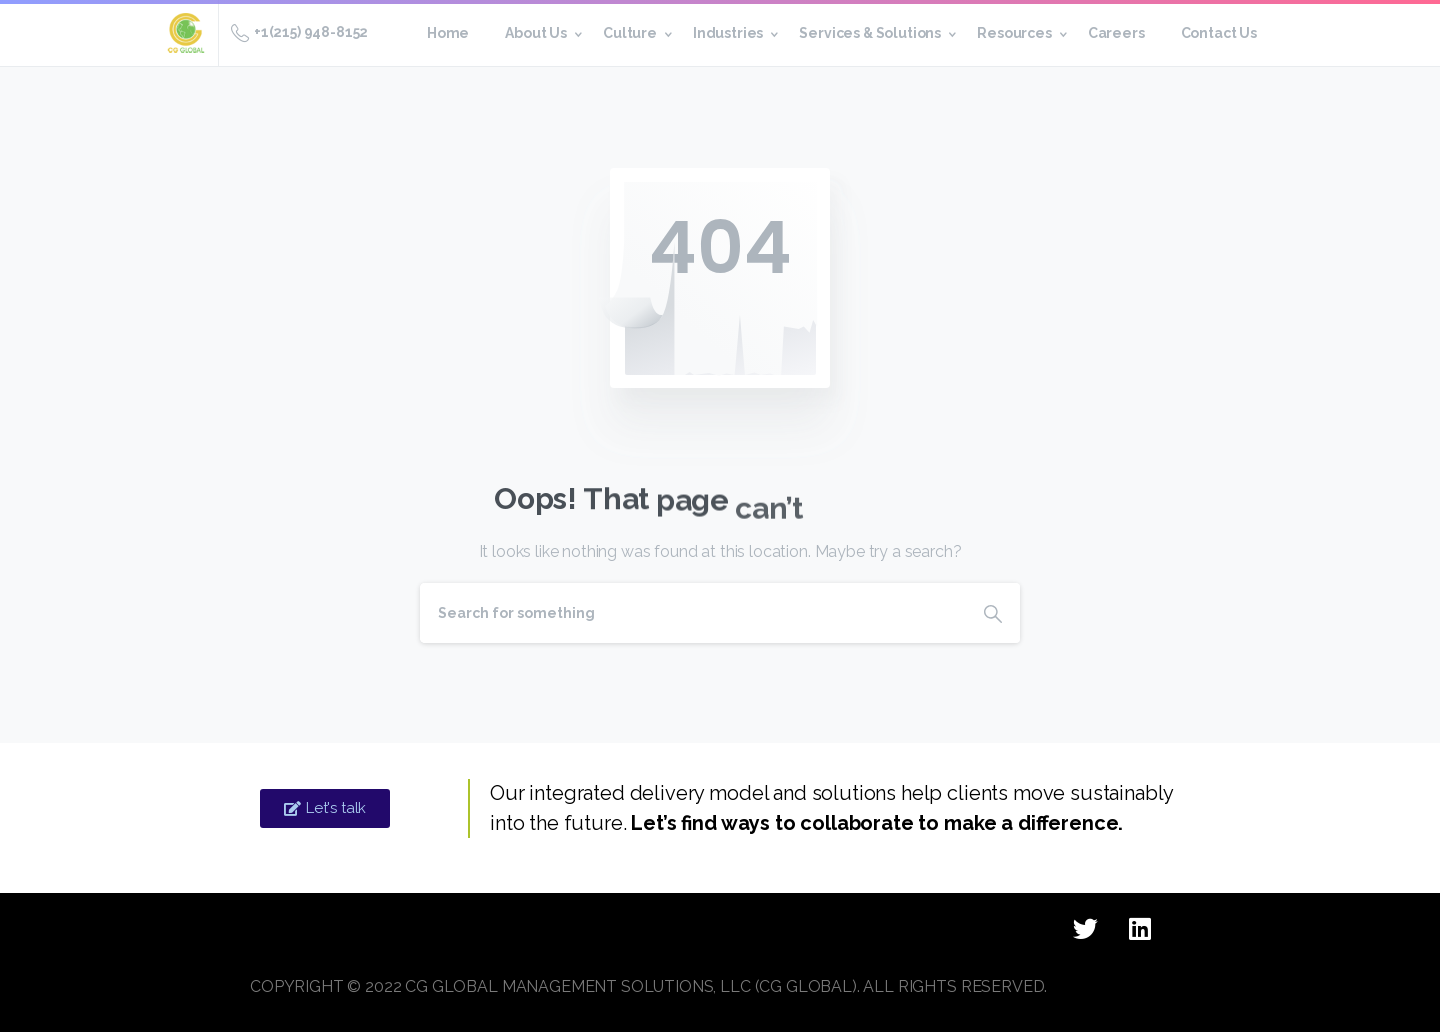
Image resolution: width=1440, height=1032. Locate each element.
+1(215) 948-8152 (299, 33)
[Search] (693, 613)
